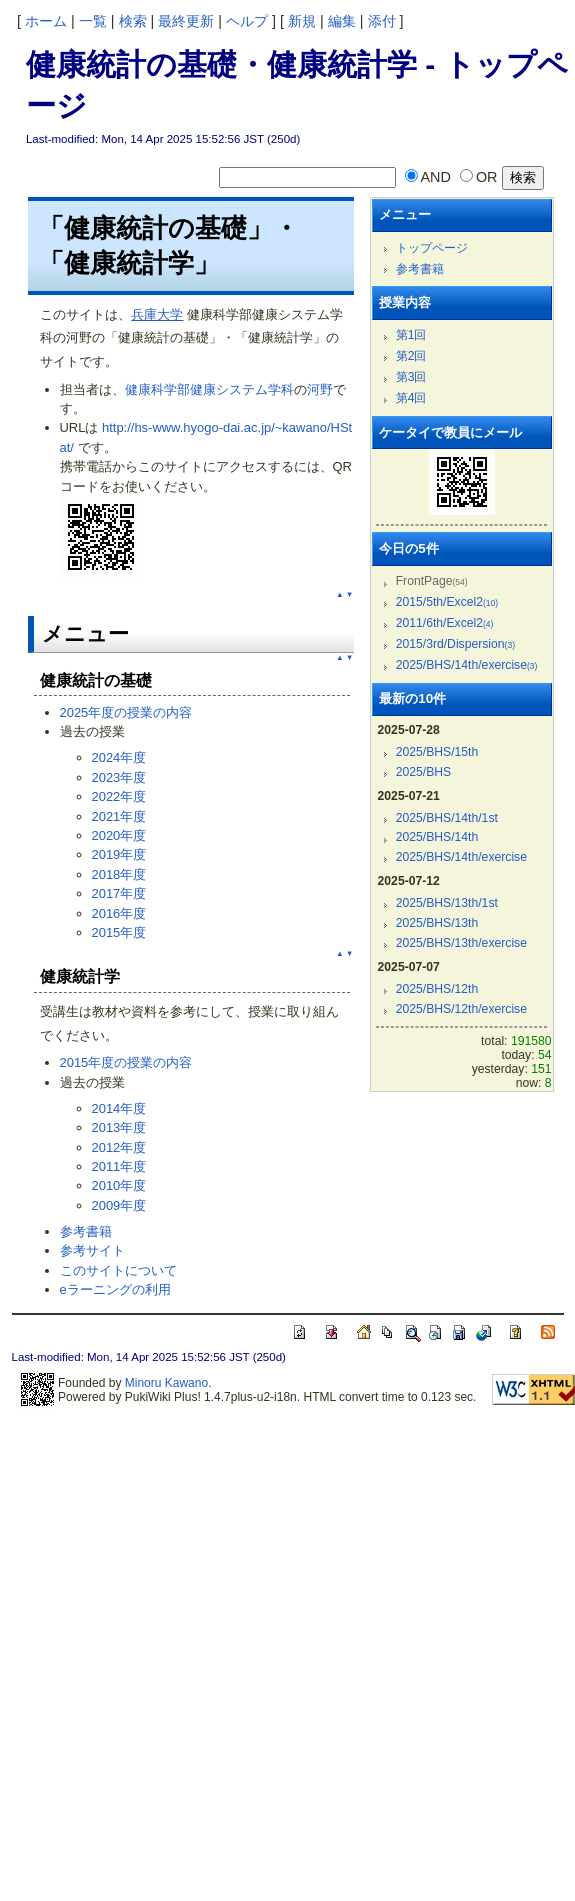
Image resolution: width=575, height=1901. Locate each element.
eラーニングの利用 (115, 1289)
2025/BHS (424, 772)
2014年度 (119, 1108)
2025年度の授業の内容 (126, 712)
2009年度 (119, 1205)
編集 (342, 21)
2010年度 (119, 1185)
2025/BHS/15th (437, 752)
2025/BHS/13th (437, 923)
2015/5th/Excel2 (447, 602)
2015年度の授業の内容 (126, 1062)
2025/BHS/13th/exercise (461, 943)
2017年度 (119, 893)
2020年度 (119, 835)
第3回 (411, 377)
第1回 (411, 335)
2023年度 (119, 777)
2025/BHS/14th (437, 837)
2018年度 (119, 874)
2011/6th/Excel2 (445, 623)
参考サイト (92, 1250)
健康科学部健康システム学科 (209, 389)
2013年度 (119, 1127)
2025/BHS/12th (437, 989)
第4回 (411, 398)
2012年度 (119, 1147)
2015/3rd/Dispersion (455, 644)
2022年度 (119, 796)
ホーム (46, 21)
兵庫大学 (157, 314)
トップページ (432, 248)
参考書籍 (86, 1231)
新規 (302, 21)
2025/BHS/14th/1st (447, 818)
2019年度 (119, 854)
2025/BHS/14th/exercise (467, 665)
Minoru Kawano (166, 1383)
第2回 (411, 356)
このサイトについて (118, 1270)
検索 (133, 21)
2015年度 (119, 932)
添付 (382, 21)
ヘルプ (247, 21)
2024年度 (119, 757)
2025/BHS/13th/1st (447, 903)
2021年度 (119, 816)
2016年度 (119, 913)
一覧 (93, 21)
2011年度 (119, 1166)
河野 (320, 389)
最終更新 (186, 21)
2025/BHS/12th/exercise (461, 1009)
